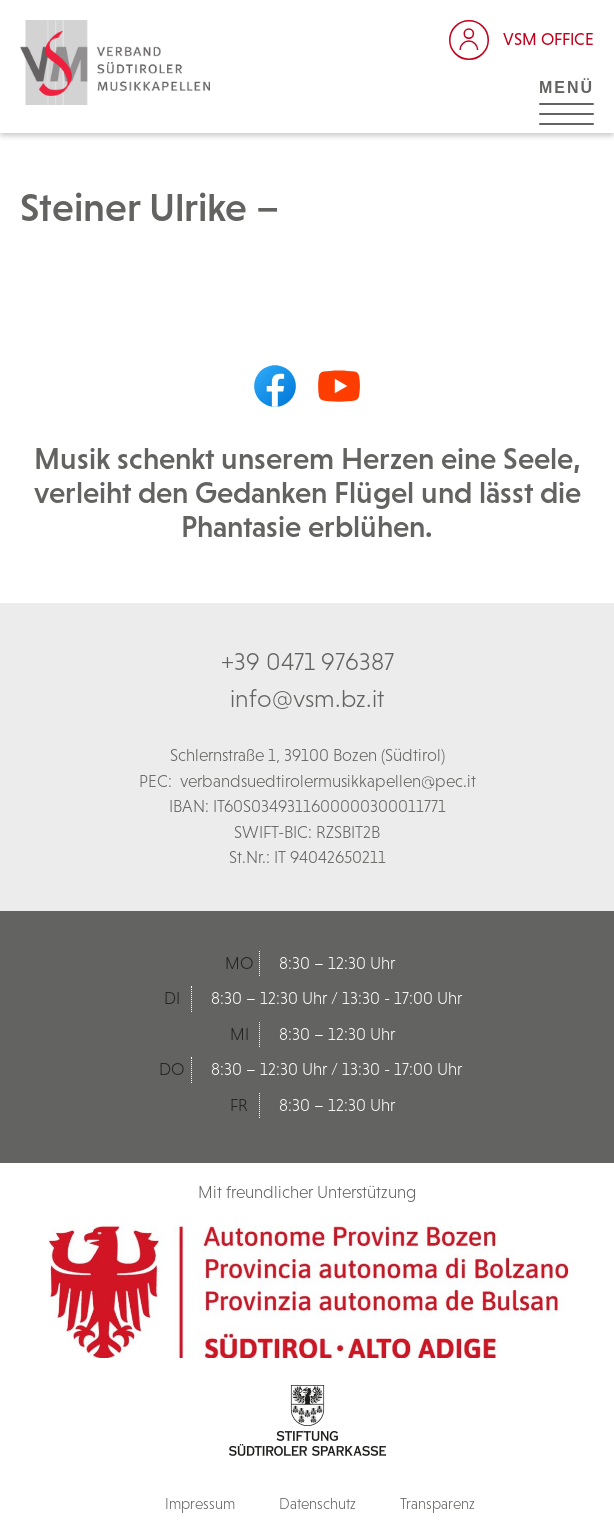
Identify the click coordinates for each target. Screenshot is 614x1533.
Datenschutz (317, 1503)
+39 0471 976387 (307, 661)
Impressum (200, 1503)
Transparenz (437, 1503)
